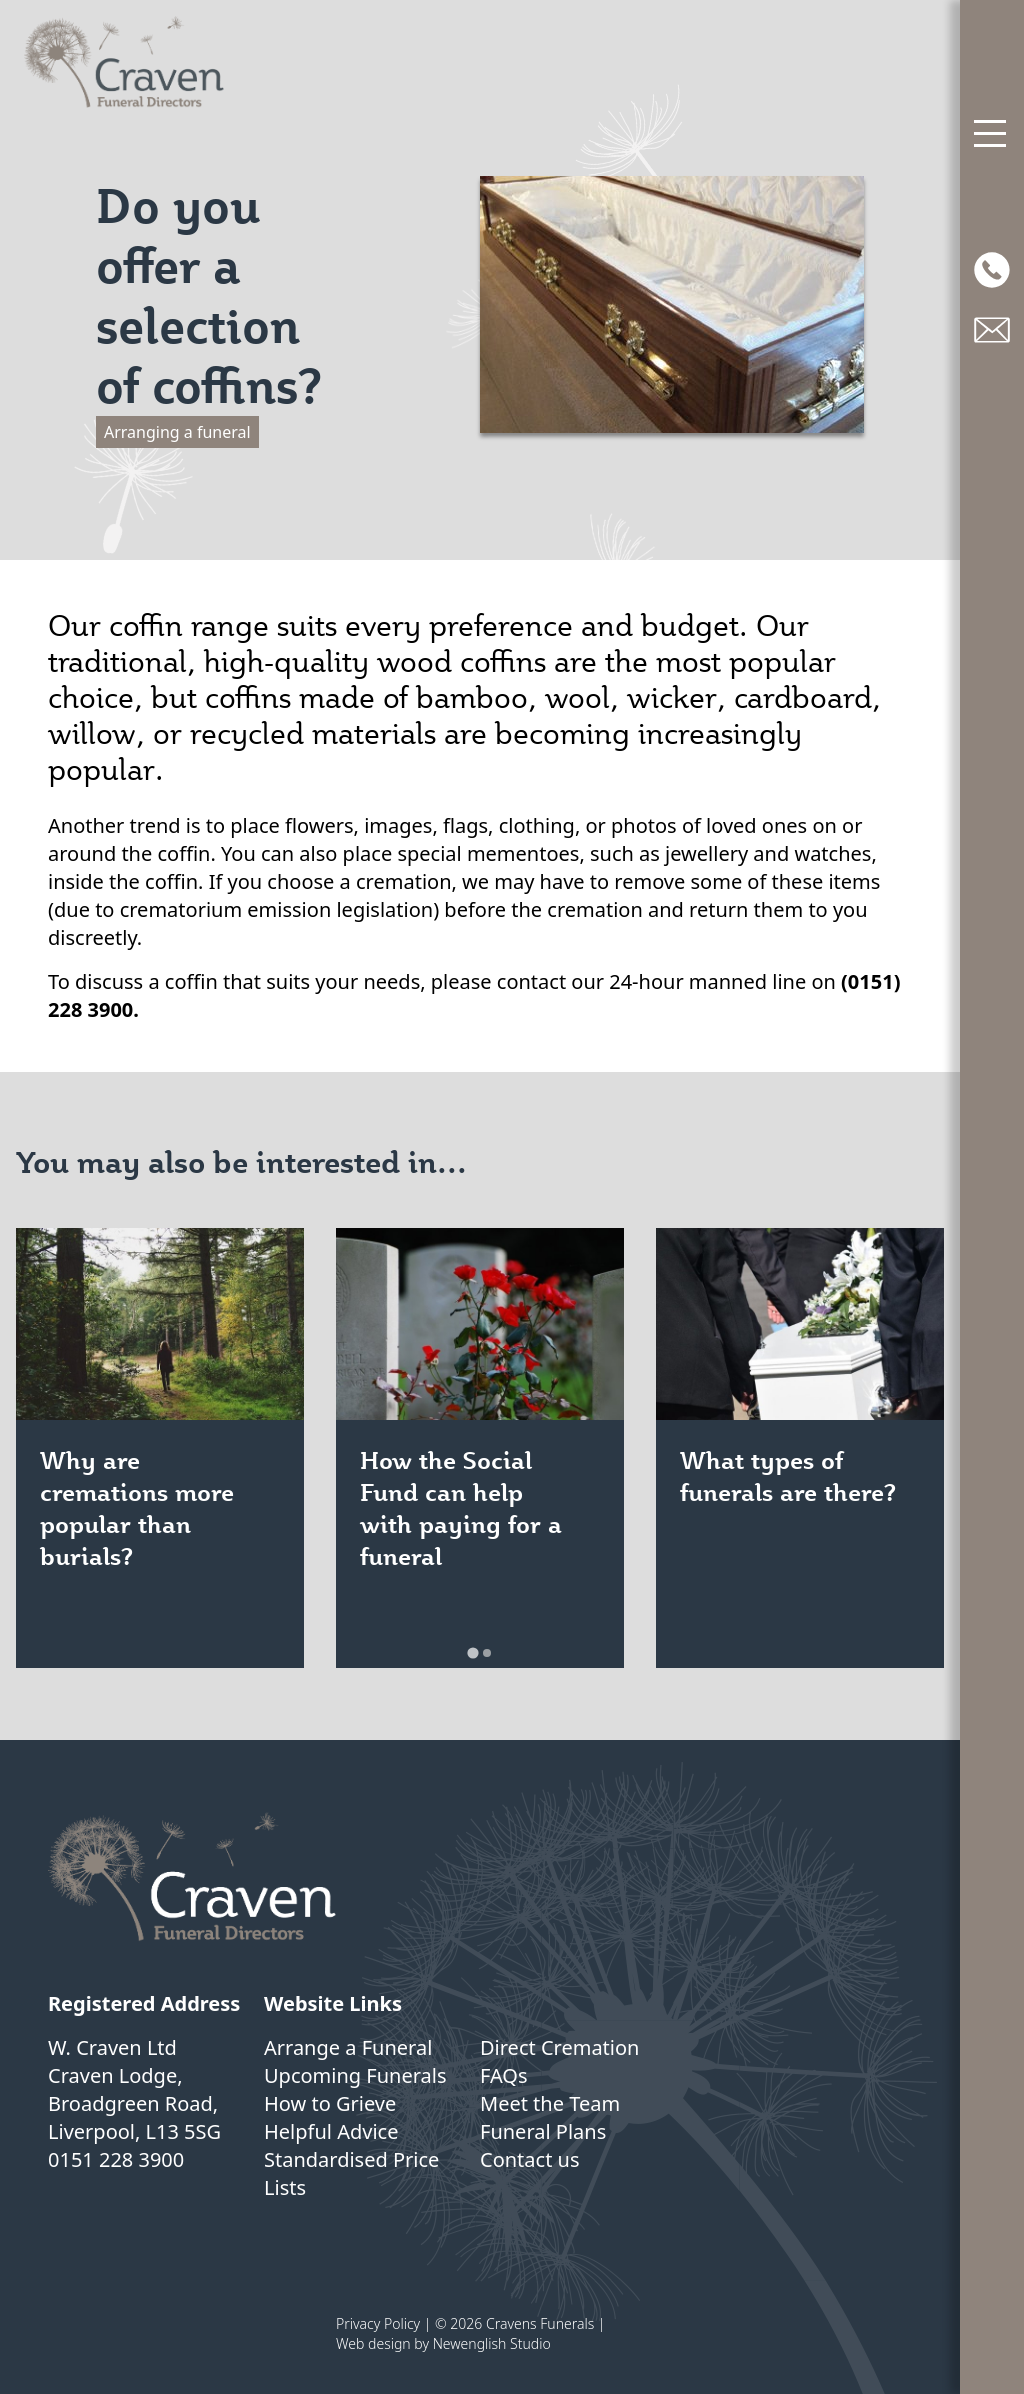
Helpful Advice (331, 2131)
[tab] (472, 1652)
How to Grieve (330, 2103)
